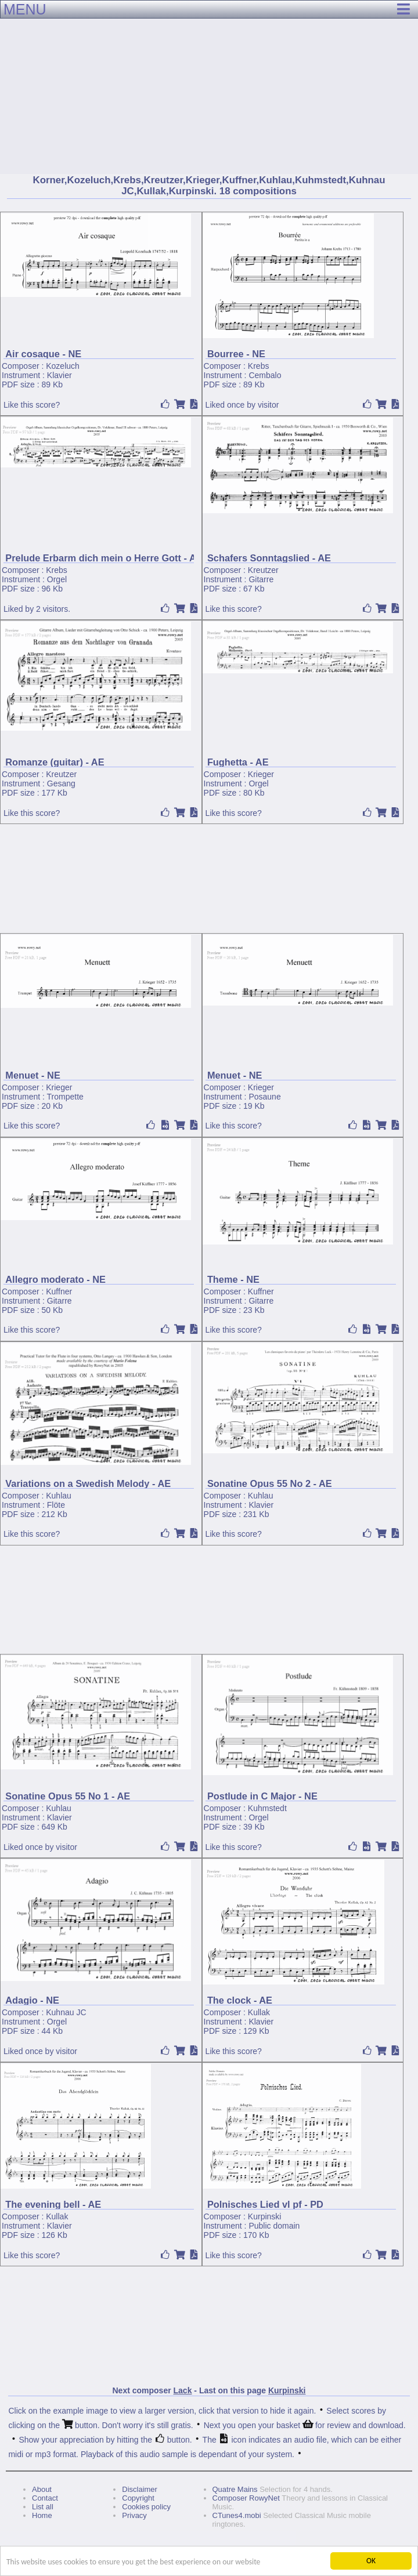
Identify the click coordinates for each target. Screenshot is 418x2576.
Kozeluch (63, 366)
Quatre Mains (235, 2489)
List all (42, 2506)
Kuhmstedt (267, 1808)
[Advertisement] (209, 87)
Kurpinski (265, 2216)
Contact (45, 2498)
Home (42, 2515)
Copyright (138, 2498)
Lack (183, 2390)
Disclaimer (139, 2489)
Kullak (259, 2012)
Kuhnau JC (66, 2012)
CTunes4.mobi (236, 2515)
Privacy (134, 2515)
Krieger (261, 774)
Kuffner (59, 1291)
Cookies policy (146, 2506)
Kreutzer (263, 570)
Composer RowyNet (246, 2498)
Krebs (258, 366)
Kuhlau (58, 1495)
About (42, 2489)
